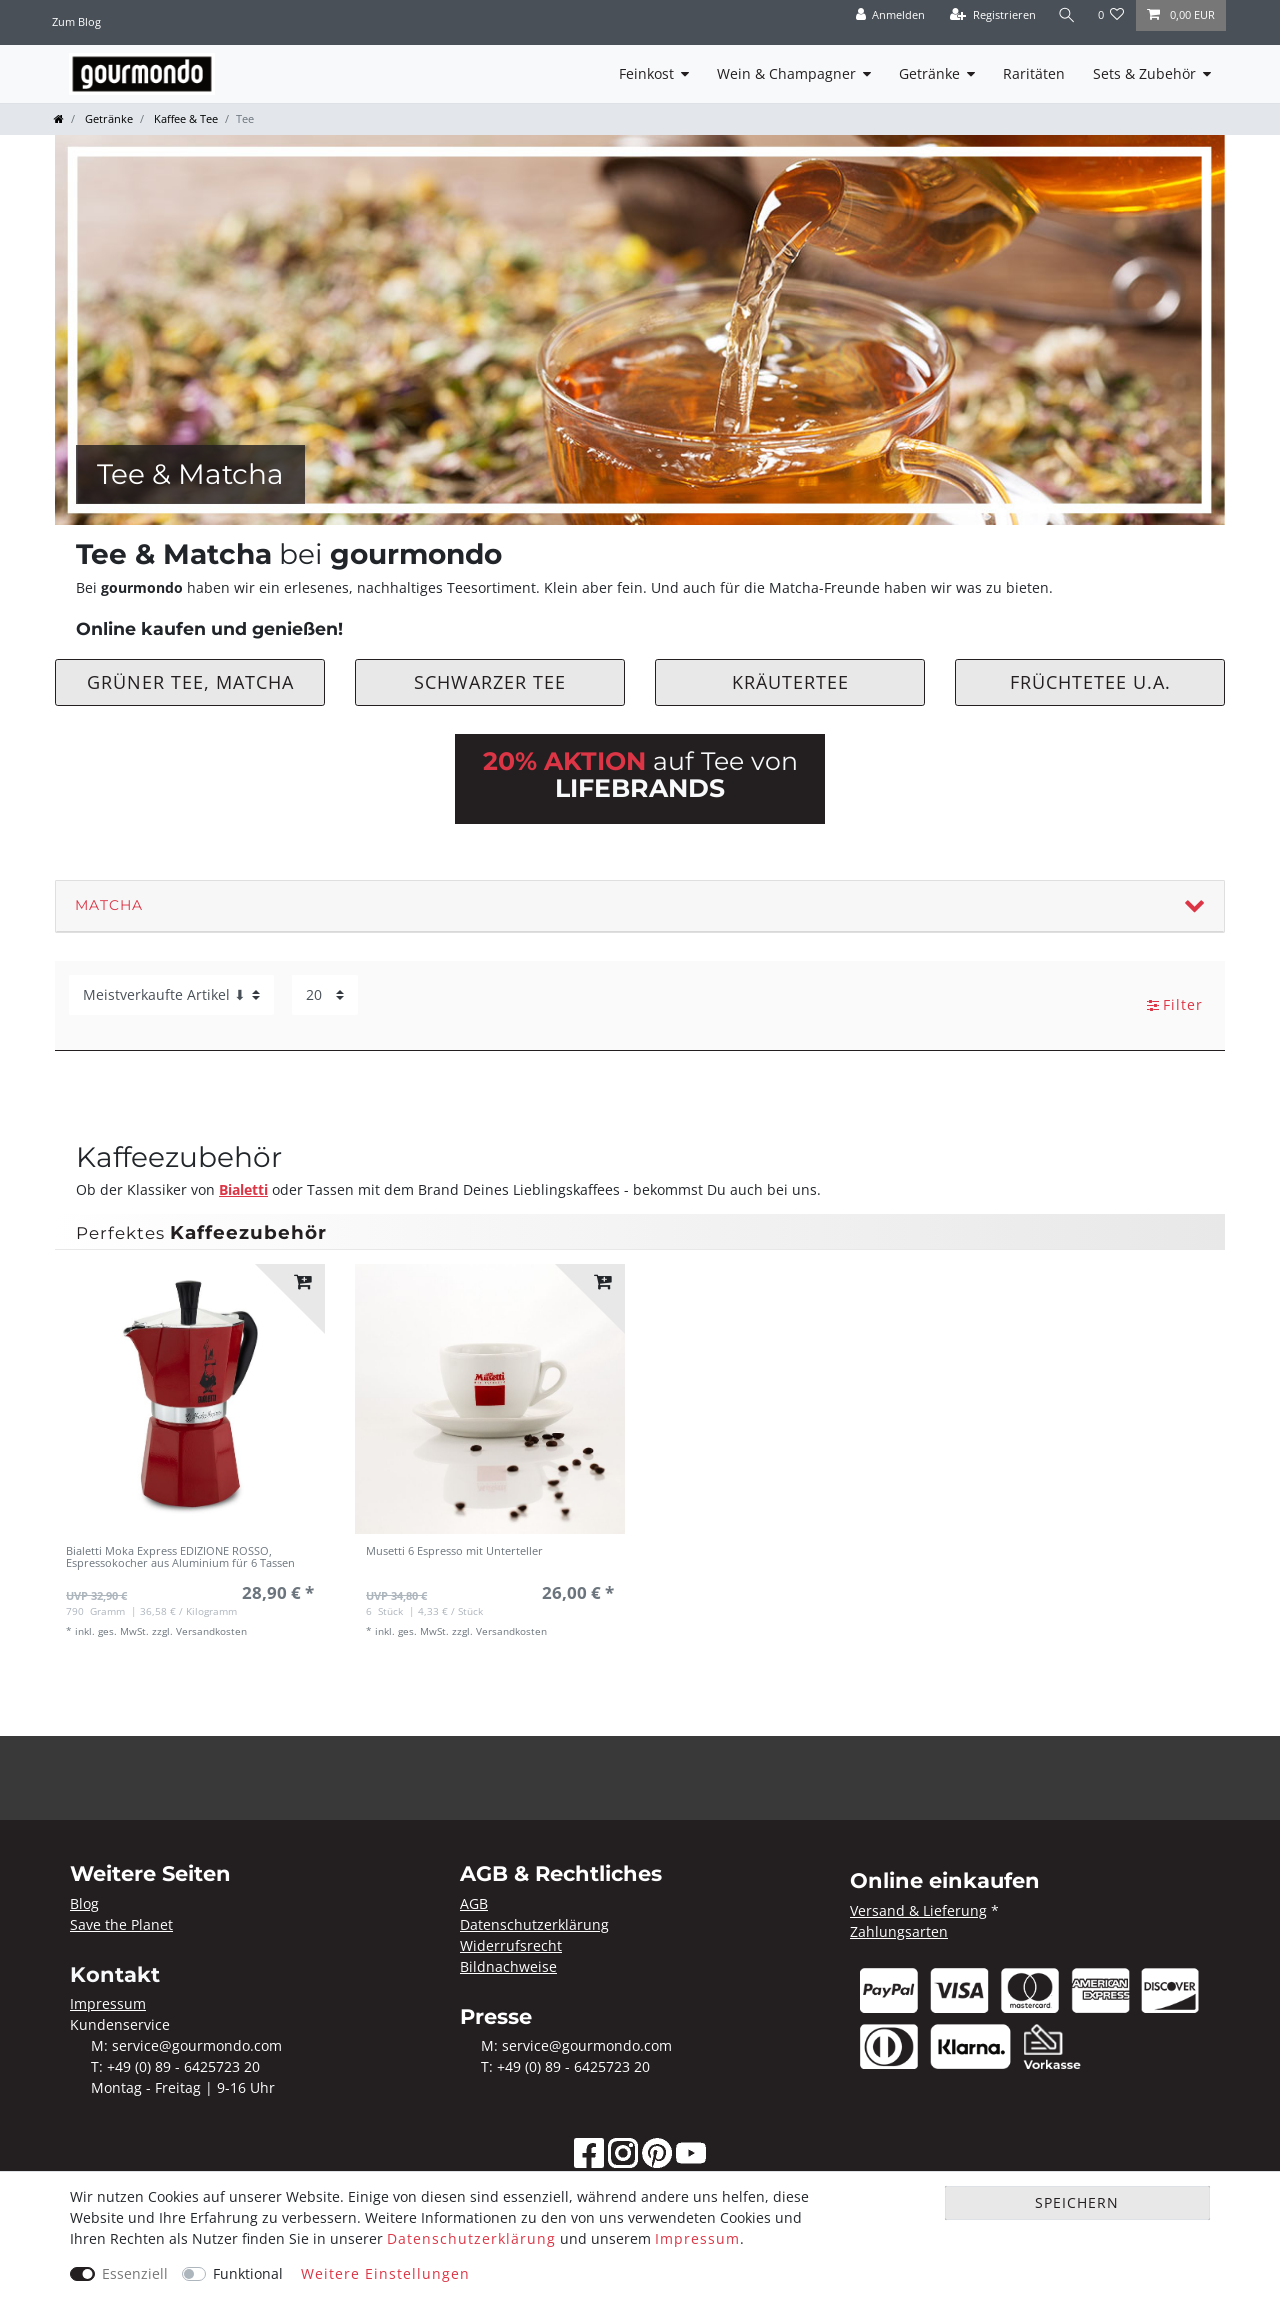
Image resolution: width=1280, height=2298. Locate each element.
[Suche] (1067, 15)
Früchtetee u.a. (1090, 682)
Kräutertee (790, 682)
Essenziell (135, 2273)
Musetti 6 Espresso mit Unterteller (454, 1551)
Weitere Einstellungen (385, 2273)
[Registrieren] (993, 15)
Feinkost (646, 73)
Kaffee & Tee (184, 118)
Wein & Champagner (786, 73)
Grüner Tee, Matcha (190, 682)
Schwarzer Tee (490, 682)
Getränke (929, 73)
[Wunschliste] (1111, 15)
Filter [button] (1175, 1005)
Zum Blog (76, 21)
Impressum (697, 2238)
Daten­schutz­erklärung (471, 2238)
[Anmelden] (890, 15)
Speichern (1077, 2202)
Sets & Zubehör (1144, 73)
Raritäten (1034, 73)
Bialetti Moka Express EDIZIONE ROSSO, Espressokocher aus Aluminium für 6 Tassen (180, 1557)
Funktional (248, 2273)
